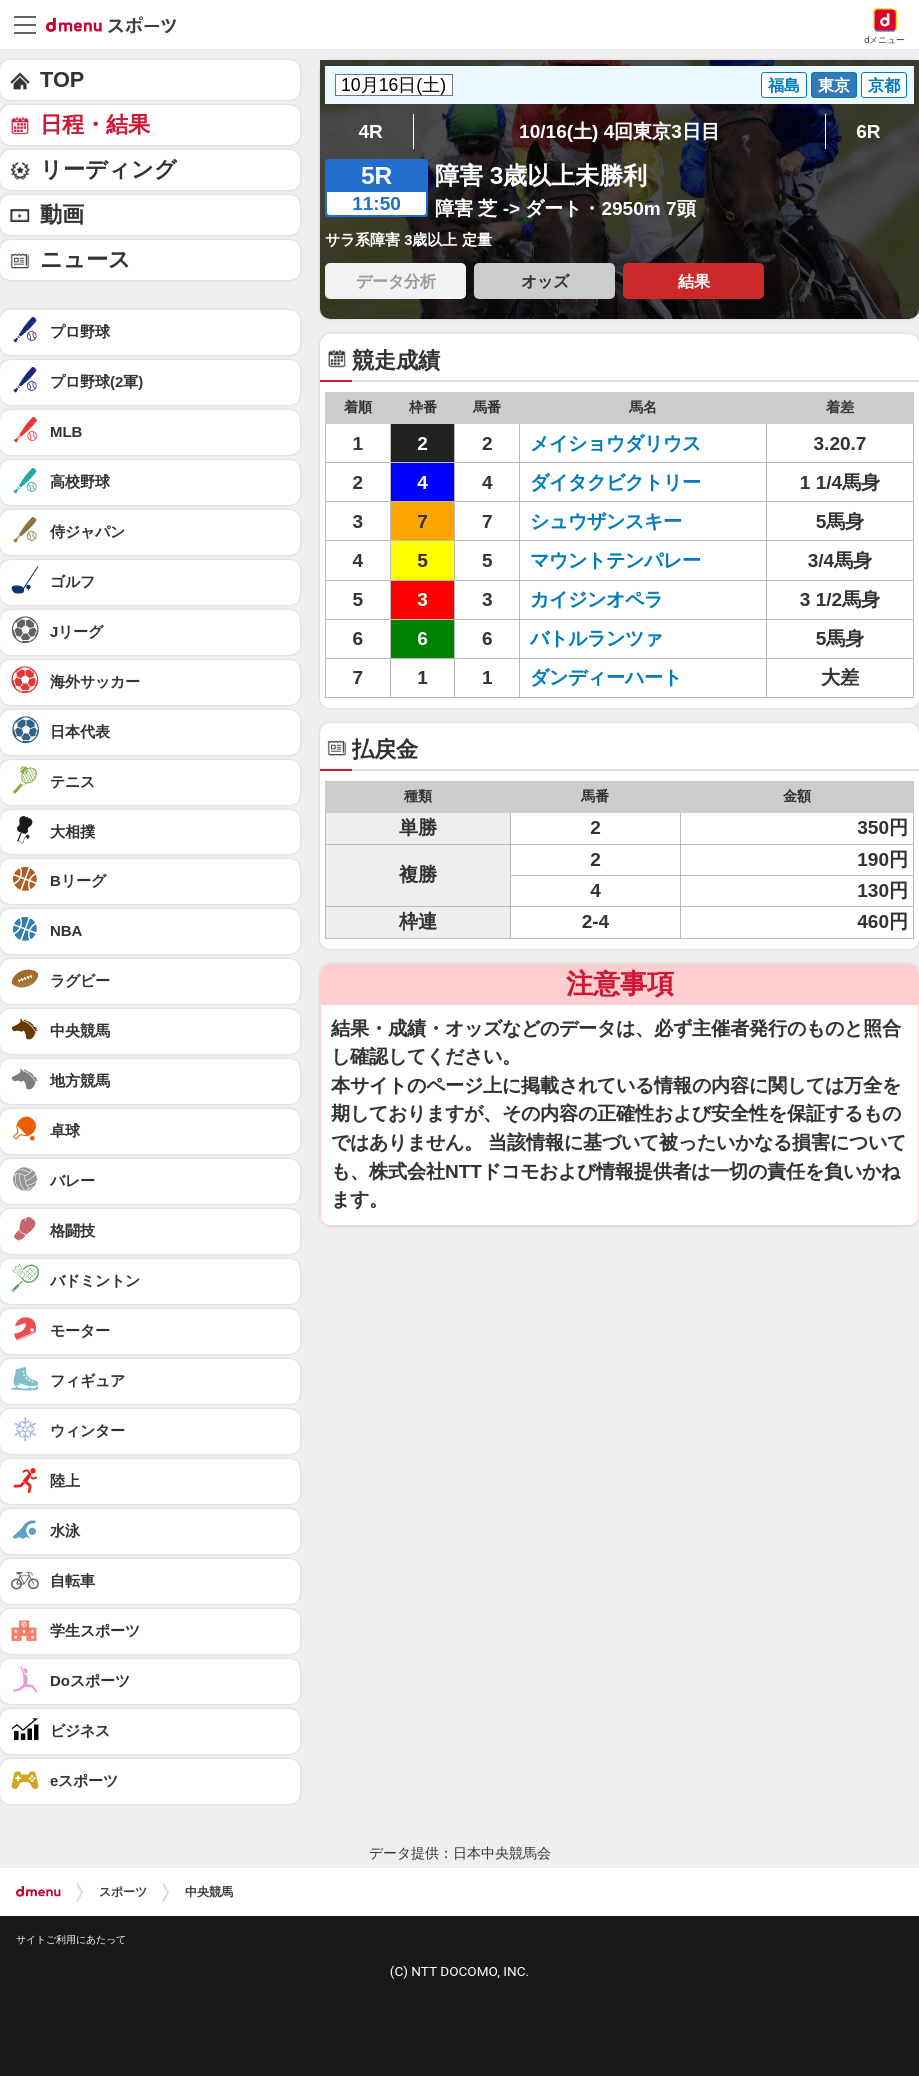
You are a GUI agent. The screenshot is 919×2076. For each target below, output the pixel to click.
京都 (884, 85)
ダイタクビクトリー (615, 482)
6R (868, 131)
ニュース (85, 259)
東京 (834, 85)
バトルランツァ (596, 638)
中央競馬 (209, 1892)
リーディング (108, 169)
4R (371, 131)
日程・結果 (95, 124)
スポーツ (123, 1892)
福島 (784, 85)
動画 (62, 214)
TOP (62, 79)
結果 (694, 281)
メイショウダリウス (615, 443)
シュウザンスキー (606, 521)
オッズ (545, 281)
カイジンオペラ (596, 599)
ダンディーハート (606, 677)
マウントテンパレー (615, 560)
